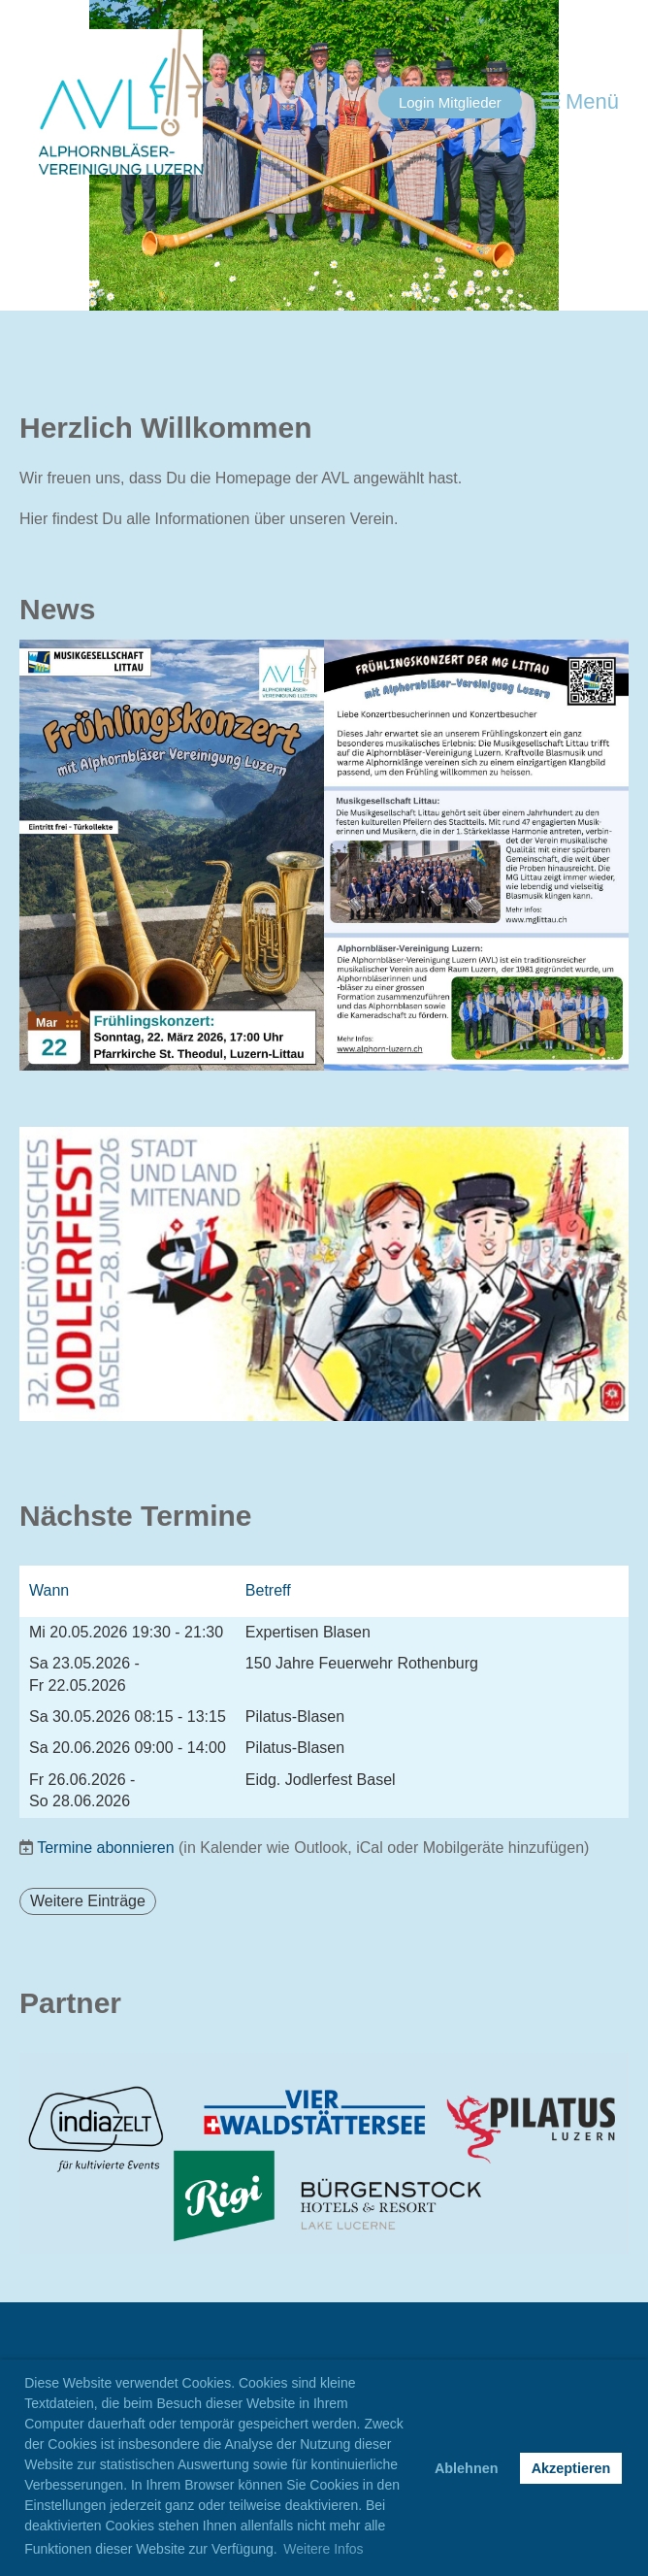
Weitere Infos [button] (323, 2549)
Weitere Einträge (88, 1901)
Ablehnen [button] (467, 2468)
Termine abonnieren (105, 1847)
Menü (580, 101)
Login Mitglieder (450, 102)
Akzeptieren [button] (571, 2468)
